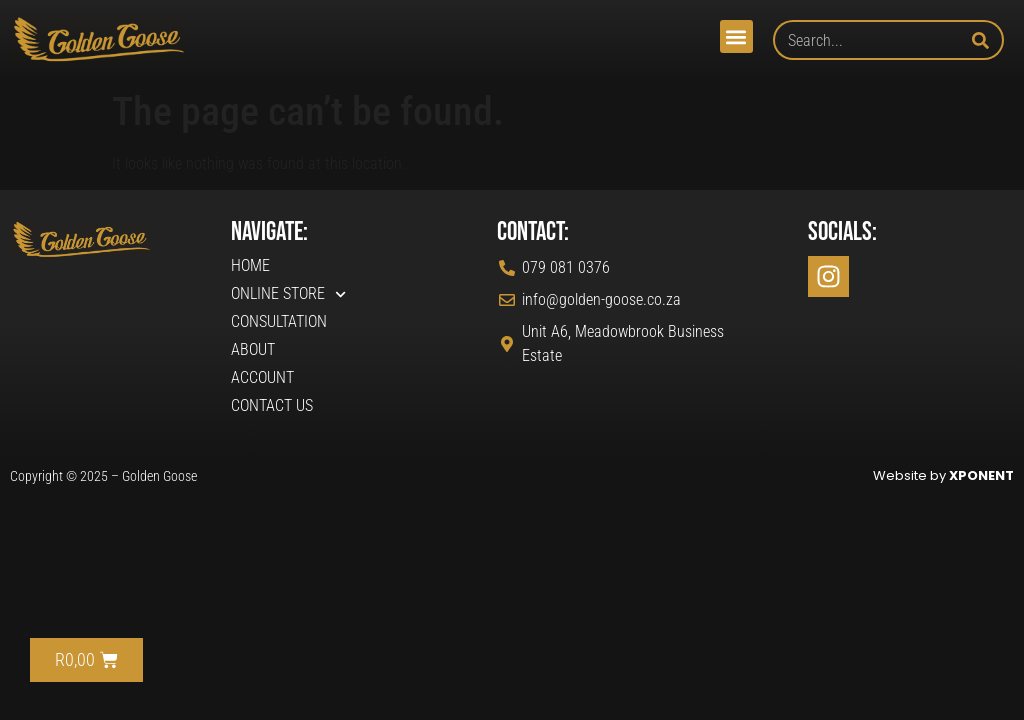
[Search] (988, 40)
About (253, 349)
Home (250, 265)
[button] (736, 36)
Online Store (288, 294)
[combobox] (872, 40)
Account (262, 377)
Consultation (279, 321)
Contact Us (272, 405)
